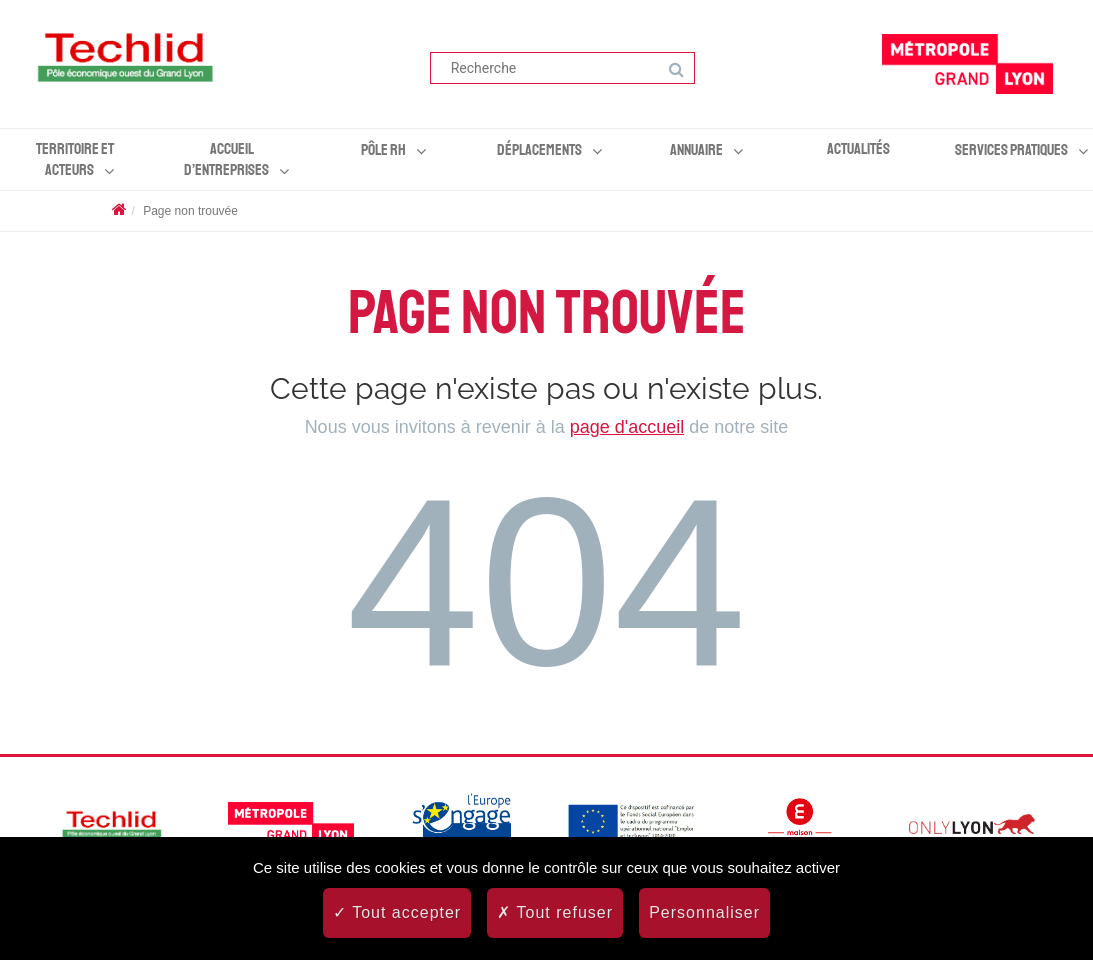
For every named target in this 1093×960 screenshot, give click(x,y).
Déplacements (539, 150)
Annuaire (696, 150)
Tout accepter (397, 912)
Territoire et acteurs (75, 159)
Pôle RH (383, 150)
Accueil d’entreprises (226, 159)
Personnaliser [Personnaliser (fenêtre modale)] (704, 912)
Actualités (858, 149)
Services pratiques (1011, 150)
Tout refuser (555, 912)
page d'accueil (627, 427)
